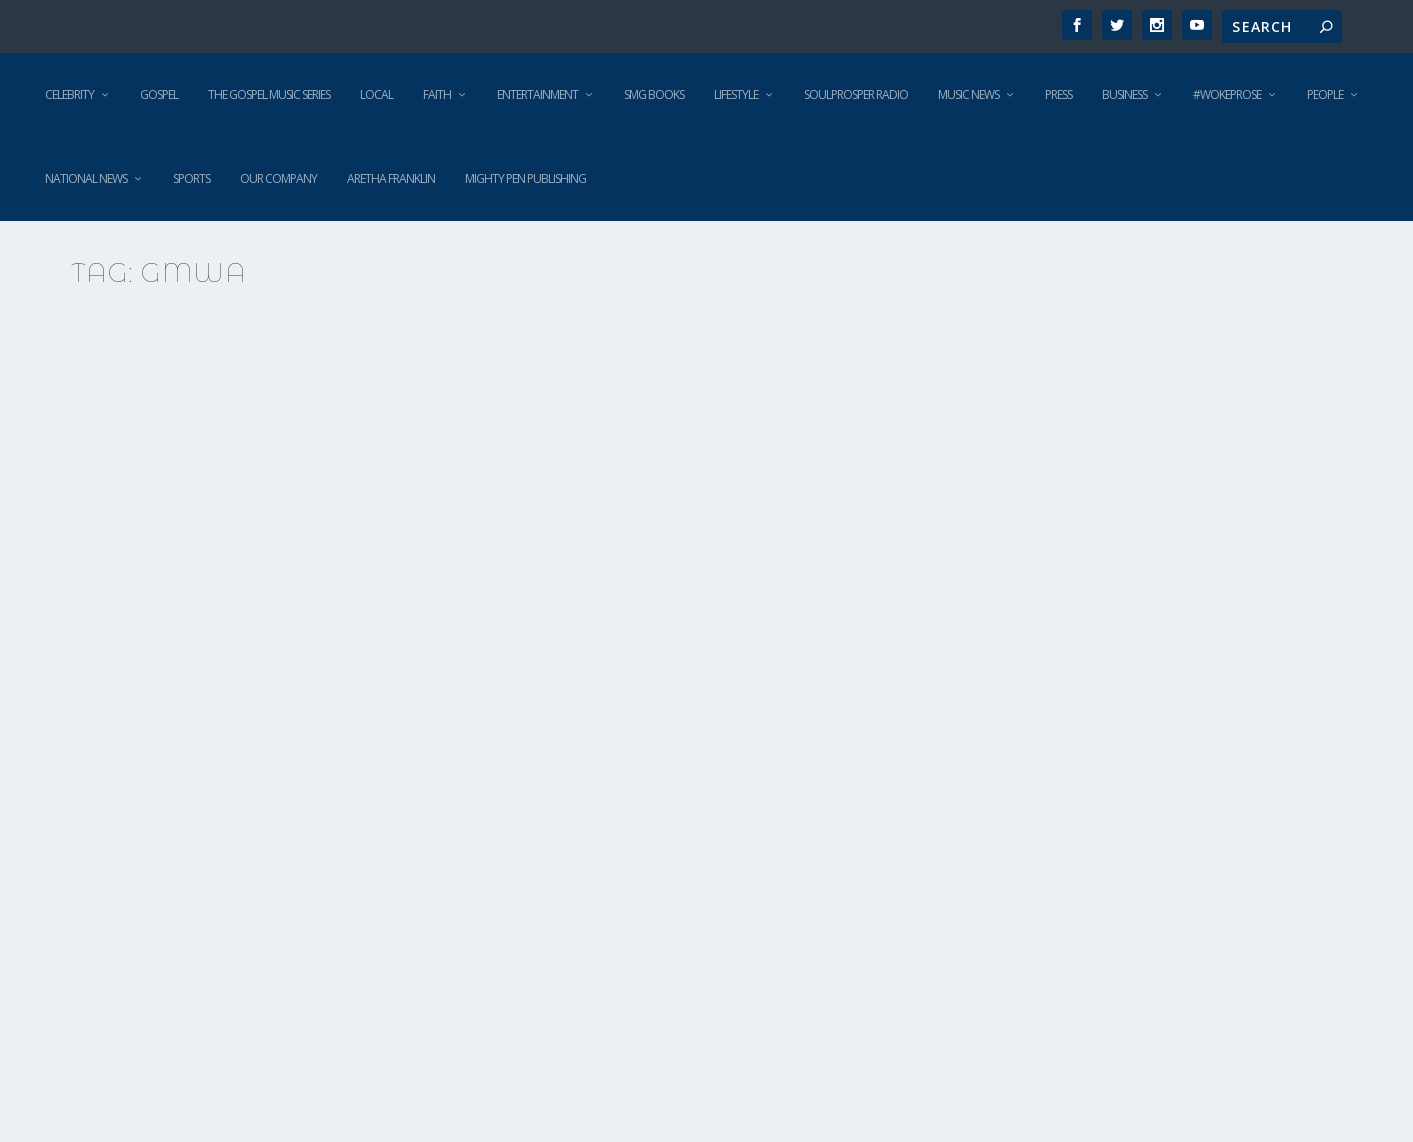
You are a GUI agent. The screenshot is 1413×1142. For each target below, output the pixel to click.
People (1325, 94)
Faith (437, 94)
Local (376, 94)
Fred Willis (179, 675)
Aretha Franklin (391, 178)
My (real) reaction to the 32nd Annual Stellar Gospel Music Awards (265, 624)
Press (1058, 94)
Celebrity (69, 94)
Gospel (159, 94)
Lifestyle (736, 94)
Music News (968, 94)
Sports (191, 178)
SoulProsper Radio (856, 94)
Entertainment (537, 94)
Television (365, 716)
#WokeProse (1227, 94)
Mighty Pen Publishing (525, 178)
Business (1124, 94)
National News (86, 178)
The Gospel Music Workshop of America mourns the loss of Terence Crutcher (1109, 726)
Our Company (278, 178)
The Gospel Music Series (269, 94)
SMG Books (654, 94)
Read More (143, 949)
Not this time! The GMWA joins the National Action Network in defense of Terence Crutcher (688, 726)
